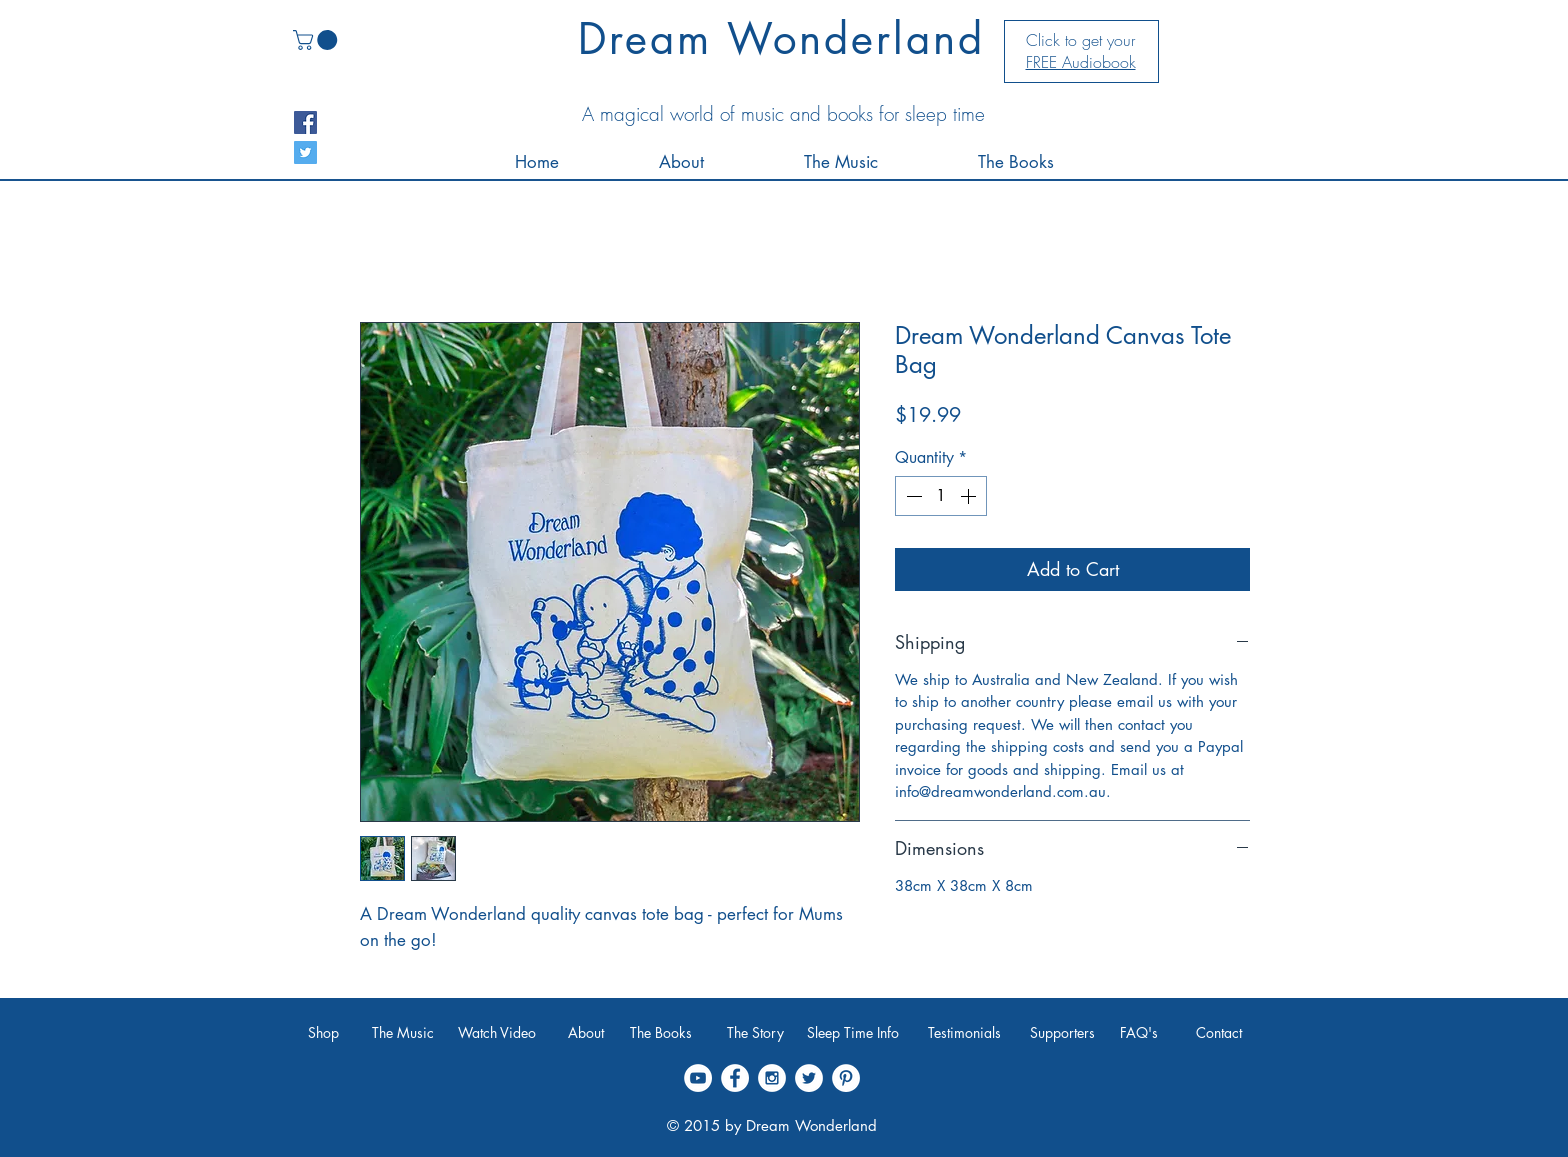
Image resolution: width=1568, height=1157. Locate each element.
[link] (317, 40)
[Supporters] (1062, 1033)
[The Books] (660, 1033)
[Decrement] (912, 496)
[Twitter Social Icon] (305, 152)
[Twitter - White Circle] (809, 1078)
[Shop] (323, 1033)
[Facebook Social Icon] (305, 122)
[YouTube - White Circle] (698, 1078)
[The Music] (403, 1033)
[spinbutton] (941, 496)
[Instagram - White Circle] (772, 1078)
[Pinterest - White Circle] (846, 1078)
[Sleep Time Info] (853, 1033)
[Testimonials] (964, 1033)
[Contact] (1219, 1033)
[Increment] (970, 496)
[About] (586, 1033)
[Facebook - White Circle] (735, 1078)
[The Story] (755, 1033)
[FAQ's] (1139, 1033)
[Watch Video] (496, 1033)
